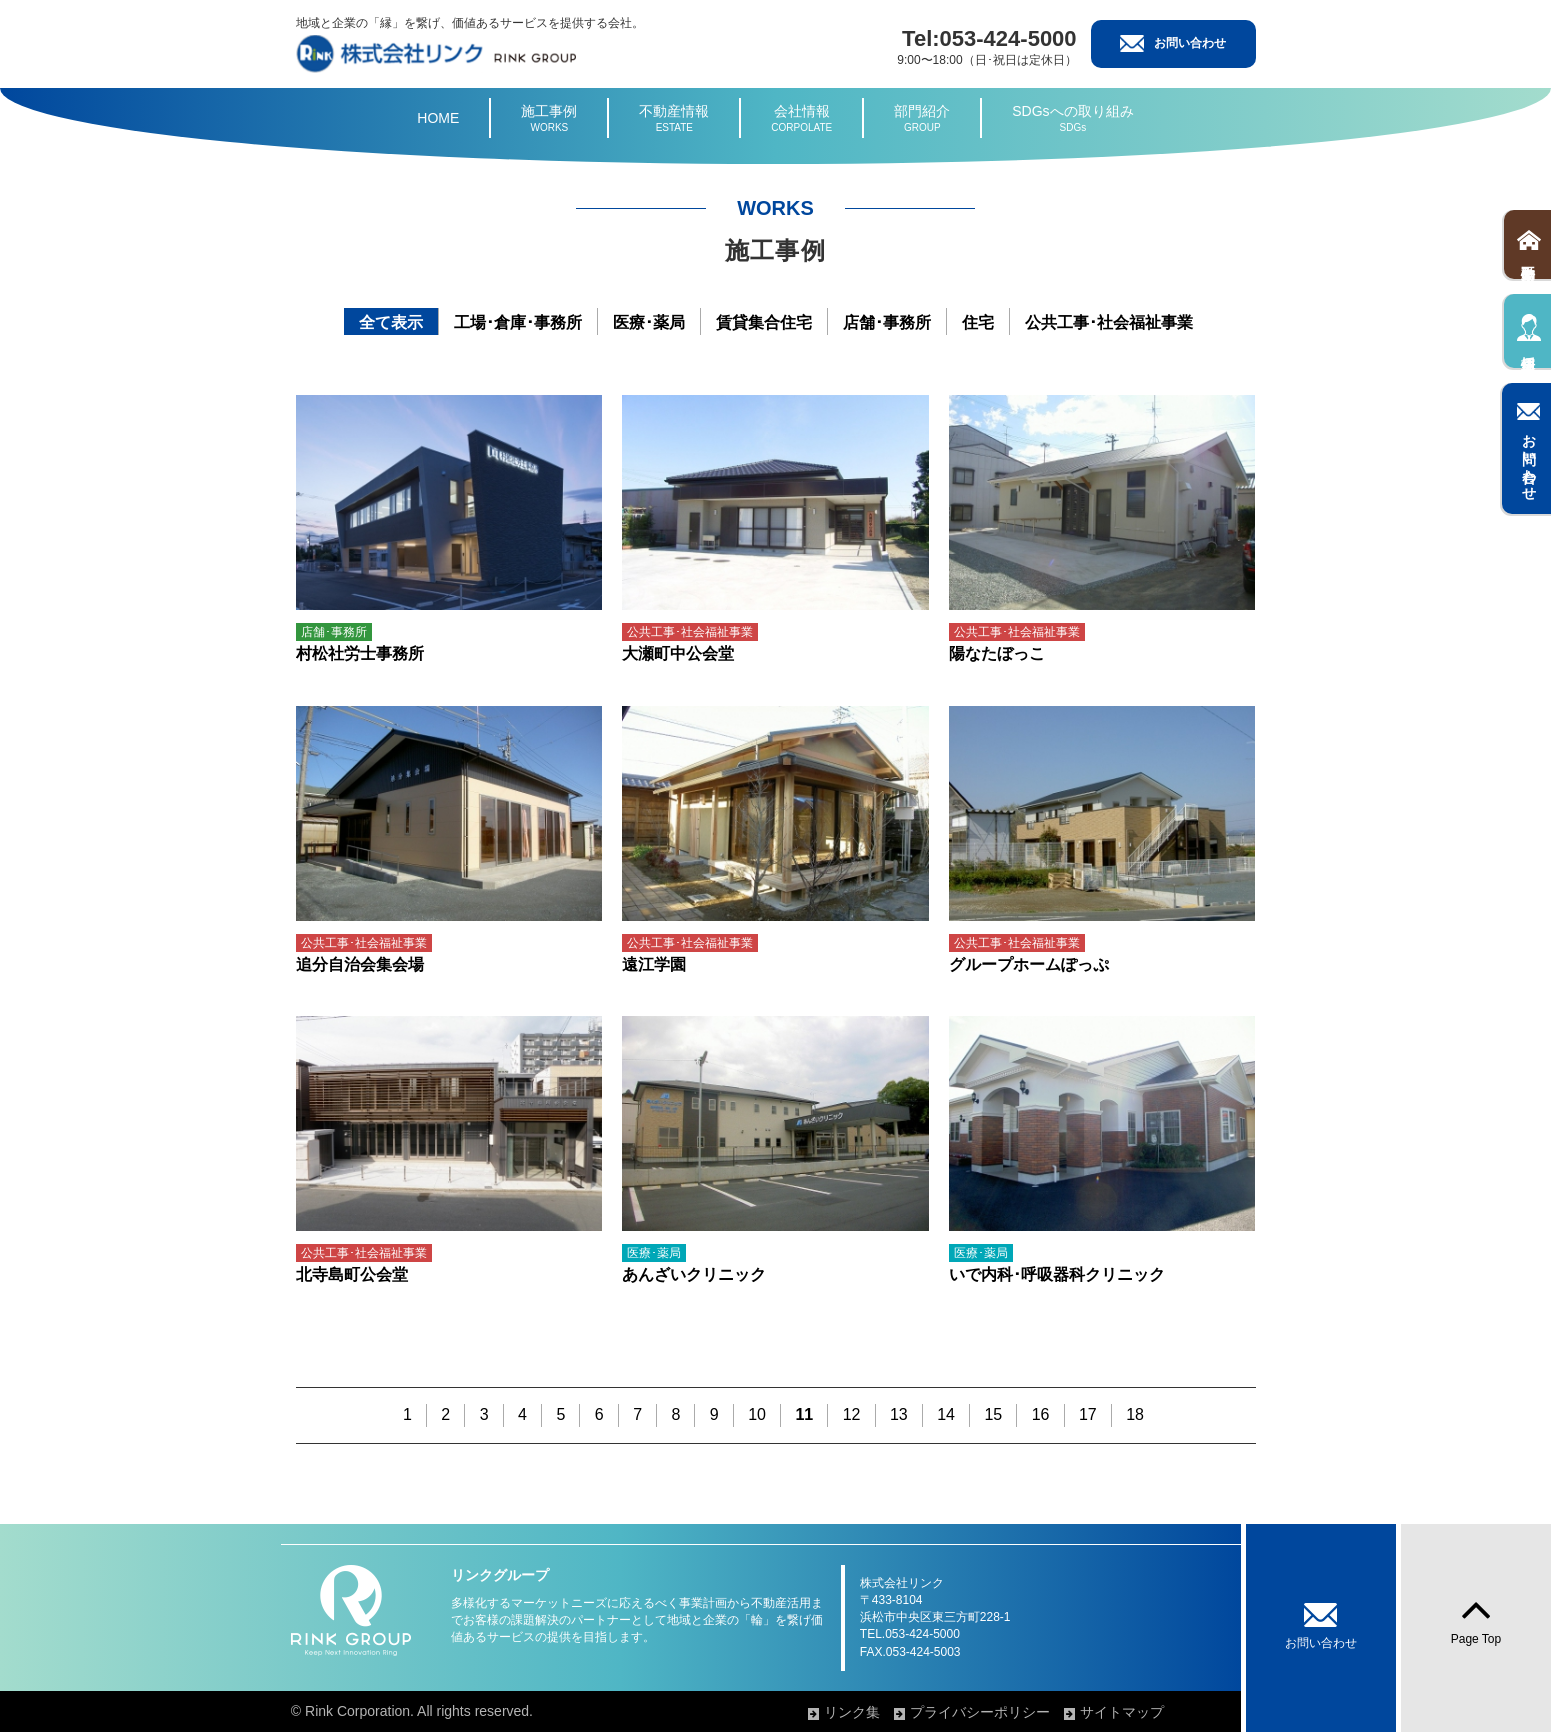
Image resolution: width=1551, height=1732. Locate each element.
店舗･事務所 (887, 322)
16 (1041, 1414)
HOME (438, 118)
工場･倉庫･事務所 (518, 322)
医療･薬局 (649, 322)
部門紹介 (922, 119)
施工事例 (549, 119)
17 (1088, 1414)
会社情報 (801, 119)
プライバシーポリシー (980, 1712)
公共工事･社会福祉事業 (1109, 322)
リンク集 (852, 1712)
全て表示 (391, 322)
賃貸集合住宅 (764, 322)
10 (757, 1414)
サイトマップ (1122, 1712)
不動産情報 (674, 119)
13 (899, 1414)
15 (993, 1414)
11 (804, 1414)
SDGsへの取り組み (1072, 119)
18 (1135, 1414)
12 (852, 1414)
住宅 (978, 322)
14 (946, 1414)
